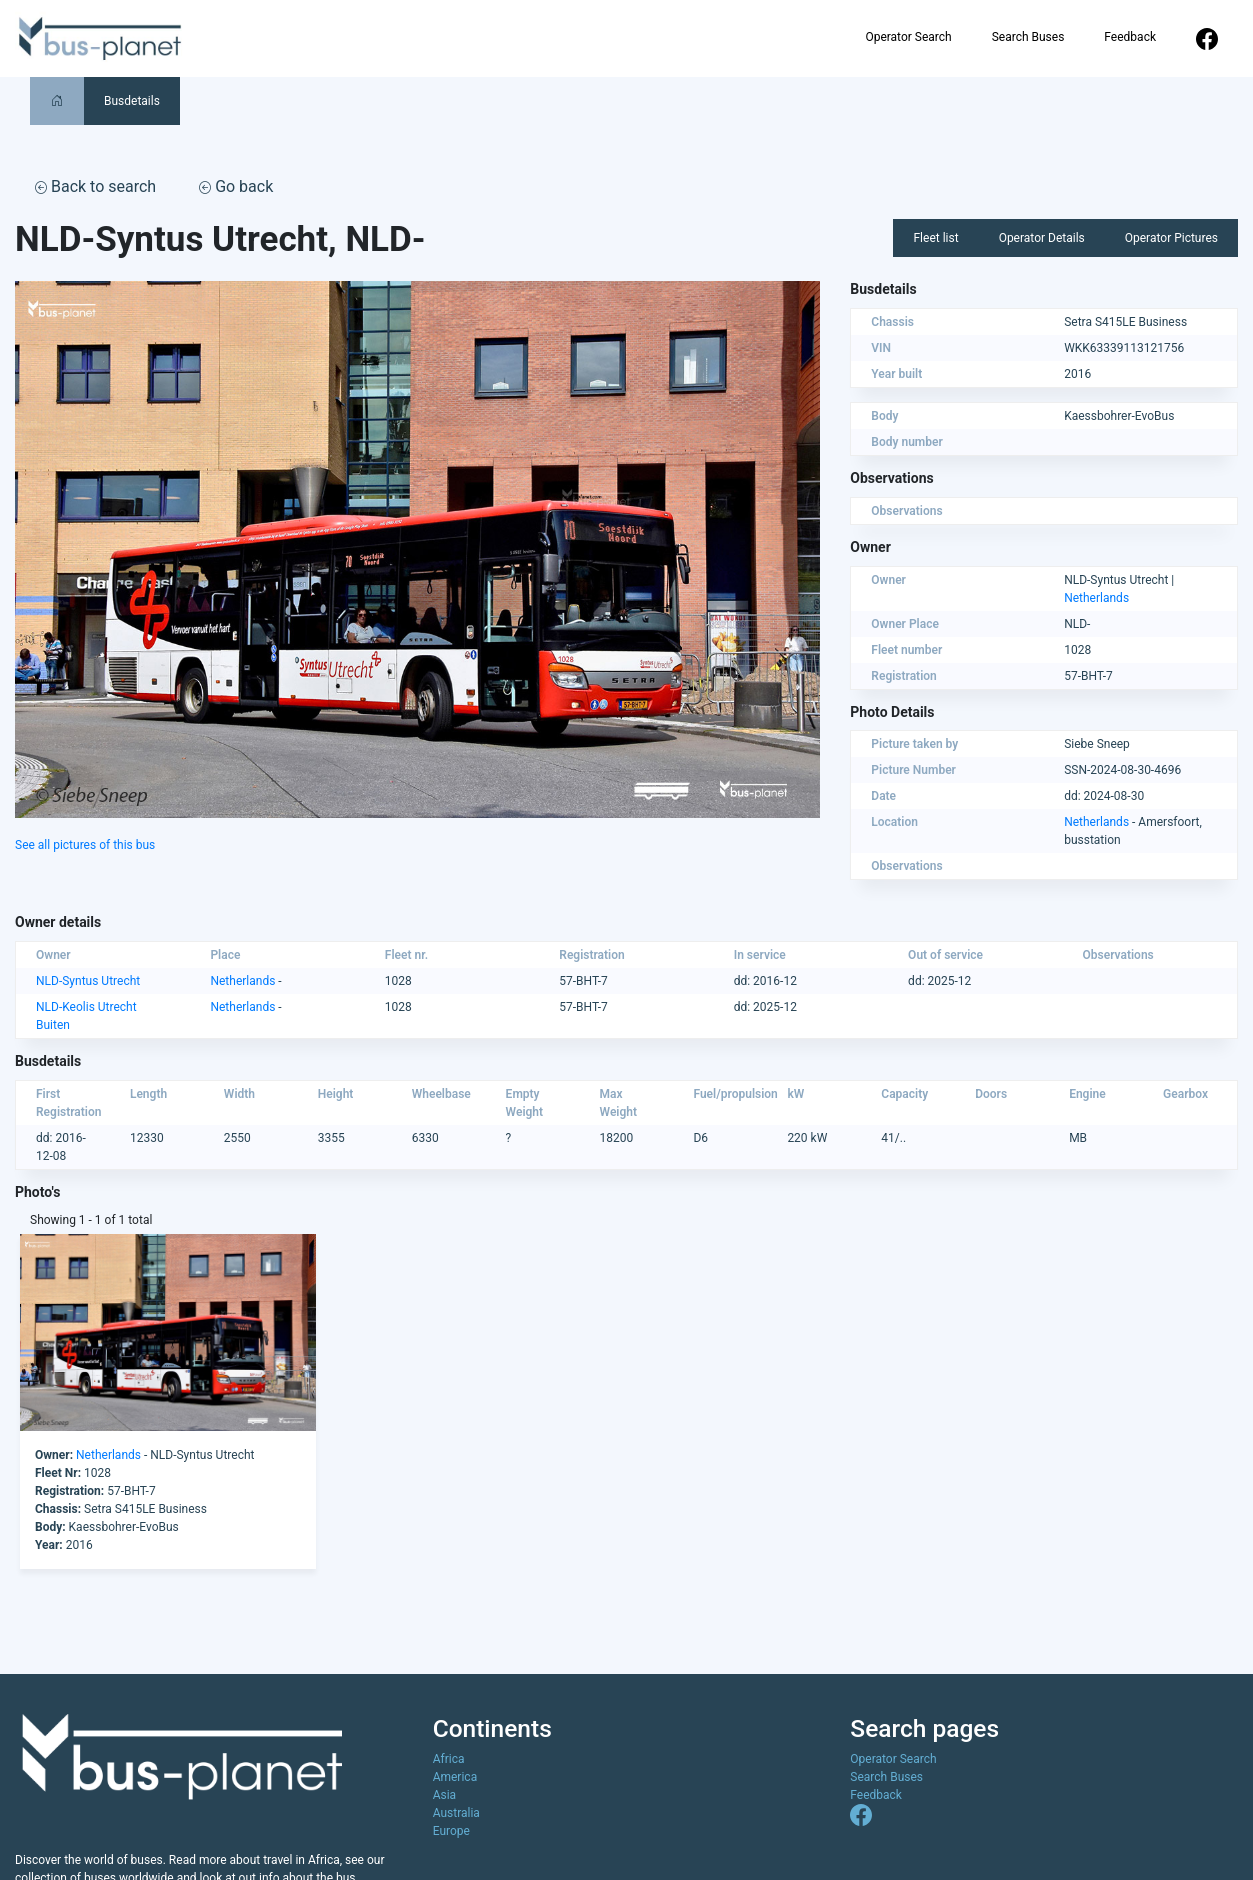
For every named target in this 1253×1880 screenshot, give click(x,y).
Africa (449, 1759)
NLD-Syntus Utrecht (88, 981)
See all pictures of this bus (85, 845)
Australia (456, 1813)
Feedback (1130, 37)
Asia (444, 1795)
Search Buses (1028, 37)
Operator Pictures (1171, 238)
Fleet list (935, 238)
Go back (236, 186)
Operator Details (1042, 238)
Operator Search (908, 37)
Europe (451, 1831)
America (455, 1777)
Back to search (95, 186)
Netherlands (1096, 598)
